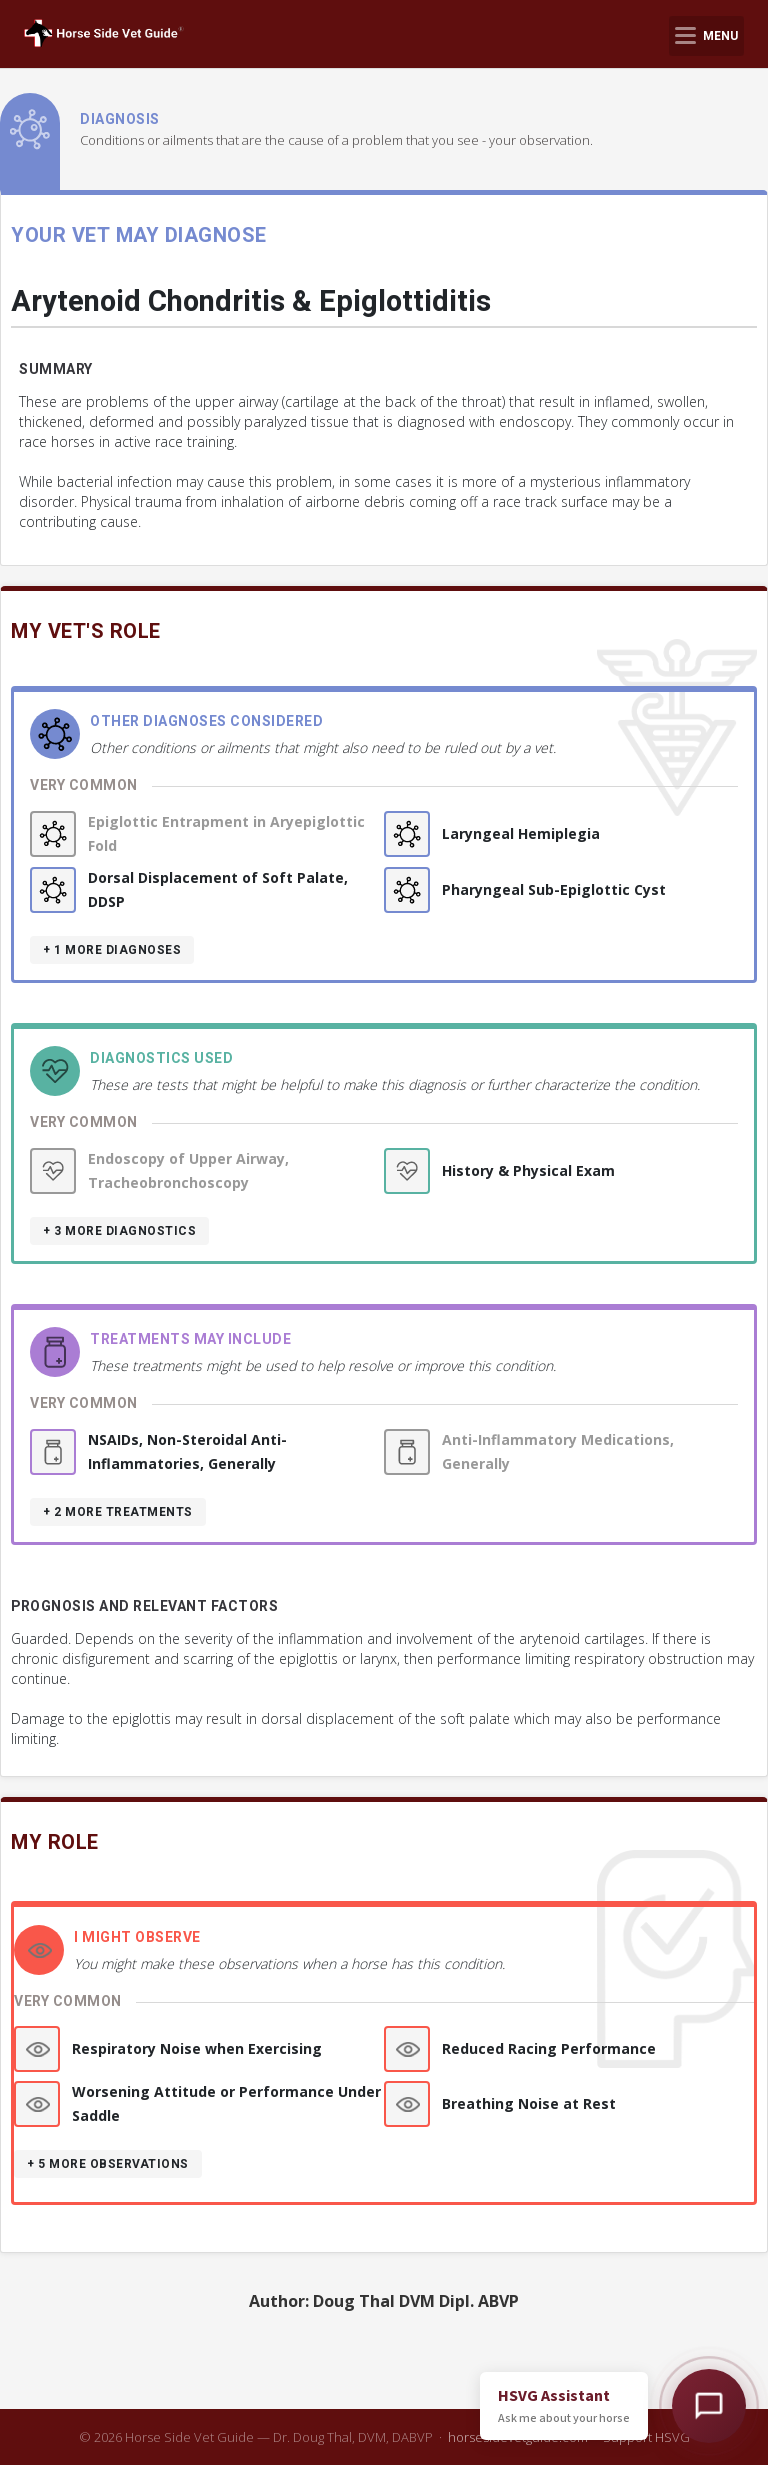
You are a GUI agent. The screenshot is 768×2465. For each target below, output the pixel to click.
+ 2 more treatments (118, 1512)
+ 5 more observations (108, 2164)
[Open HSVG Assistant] (709, 2406)
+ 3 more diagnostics (119, 1231)
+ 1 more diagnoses (112, 950)
